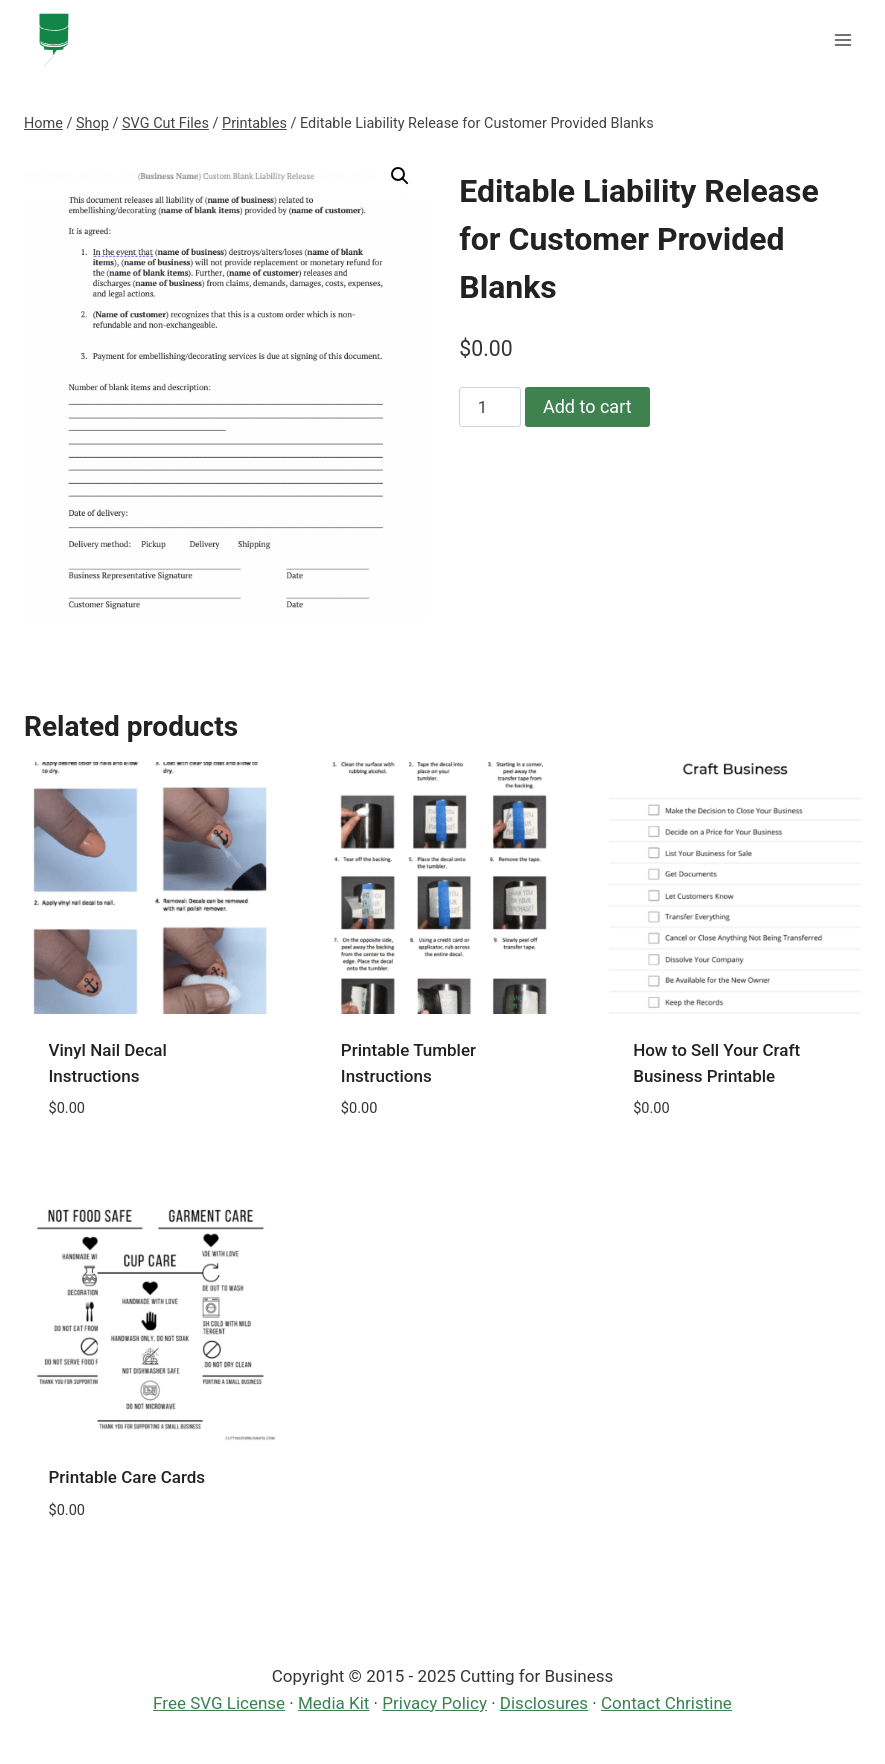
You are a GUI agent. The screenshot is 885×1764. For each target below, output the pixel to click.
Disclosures (544, 1703)
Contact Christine (666, 1703)
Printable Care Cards (127, 1477)
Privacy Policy (434, 1703)
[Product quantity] (490, 407)
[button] (400, 176)
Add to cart (587, 406)
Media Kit (333, 1703)
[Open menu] (842, 39)
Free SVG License (219, 1703)
